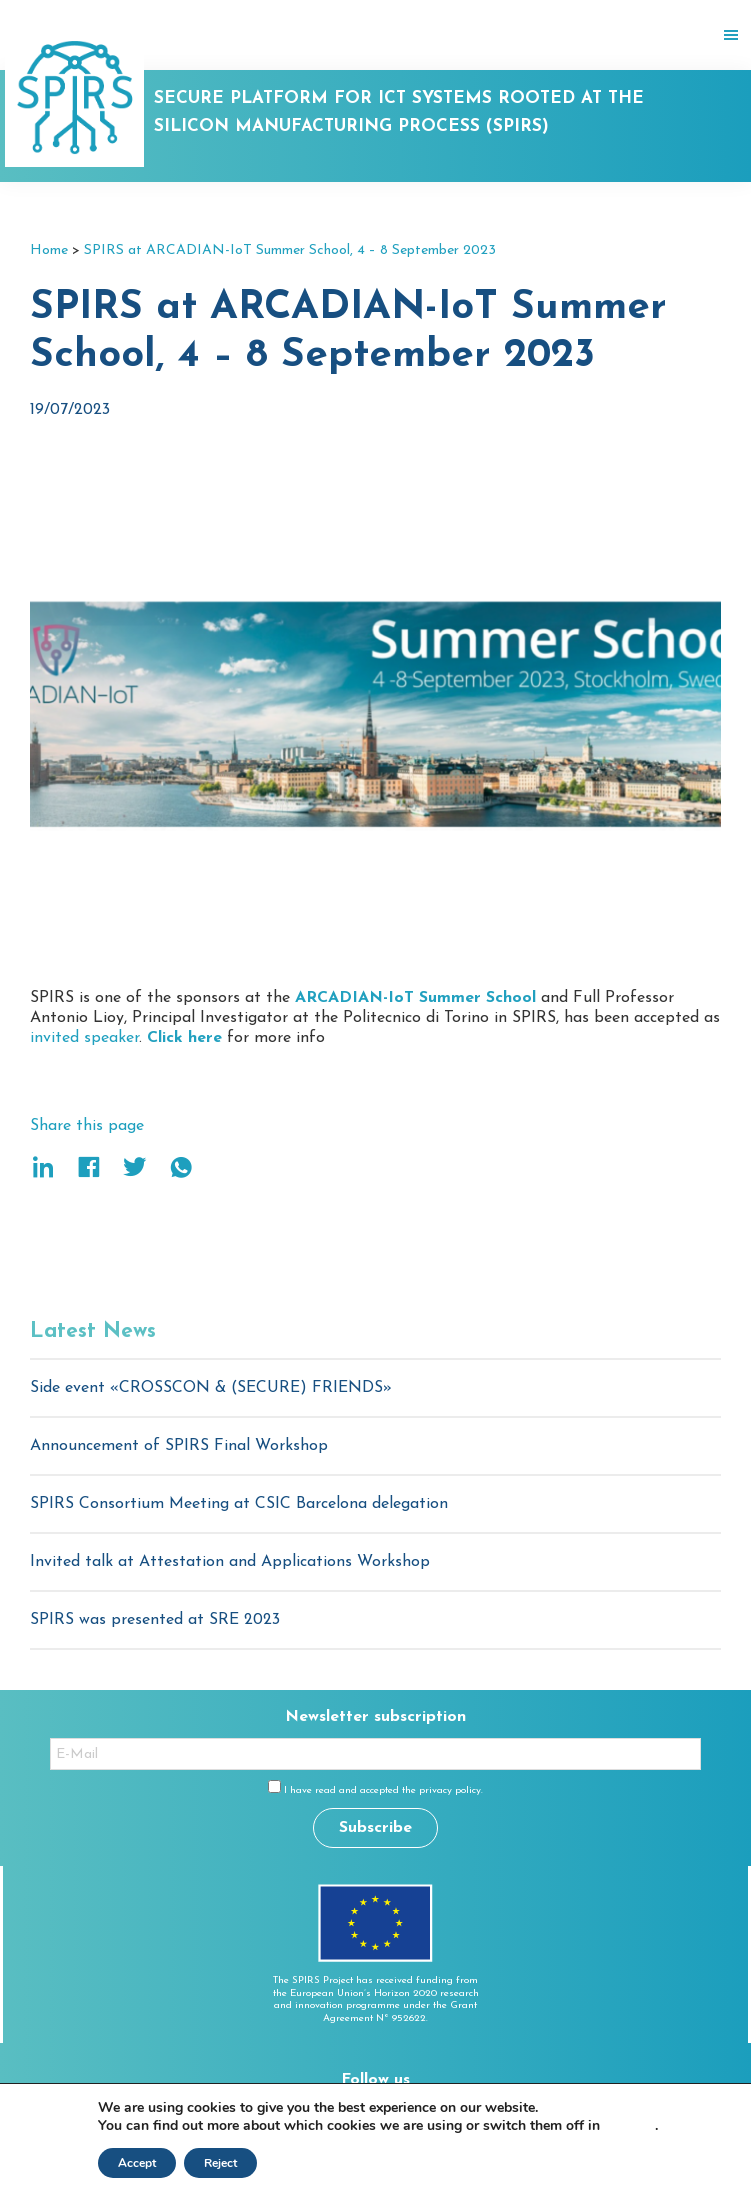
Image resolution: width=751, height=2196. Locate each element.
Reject (220, 2163)
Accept (137, 2163)
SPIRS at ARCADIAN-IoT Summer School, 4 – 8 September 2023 (290, 250)
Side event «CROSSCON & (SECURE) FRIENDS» (211, 1388)
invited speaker (84, 1038)
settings (629, 2126)
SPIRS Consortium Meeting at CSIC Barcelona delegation (239, 1504)
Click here (184, 1038)
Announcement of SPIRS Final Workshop (179, 1446)
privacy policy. (451, 1790)
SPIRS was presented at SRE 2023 (155, 1620)
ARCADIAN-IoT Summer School (415, 998)
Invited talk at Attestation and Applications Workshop (230, 1562)
